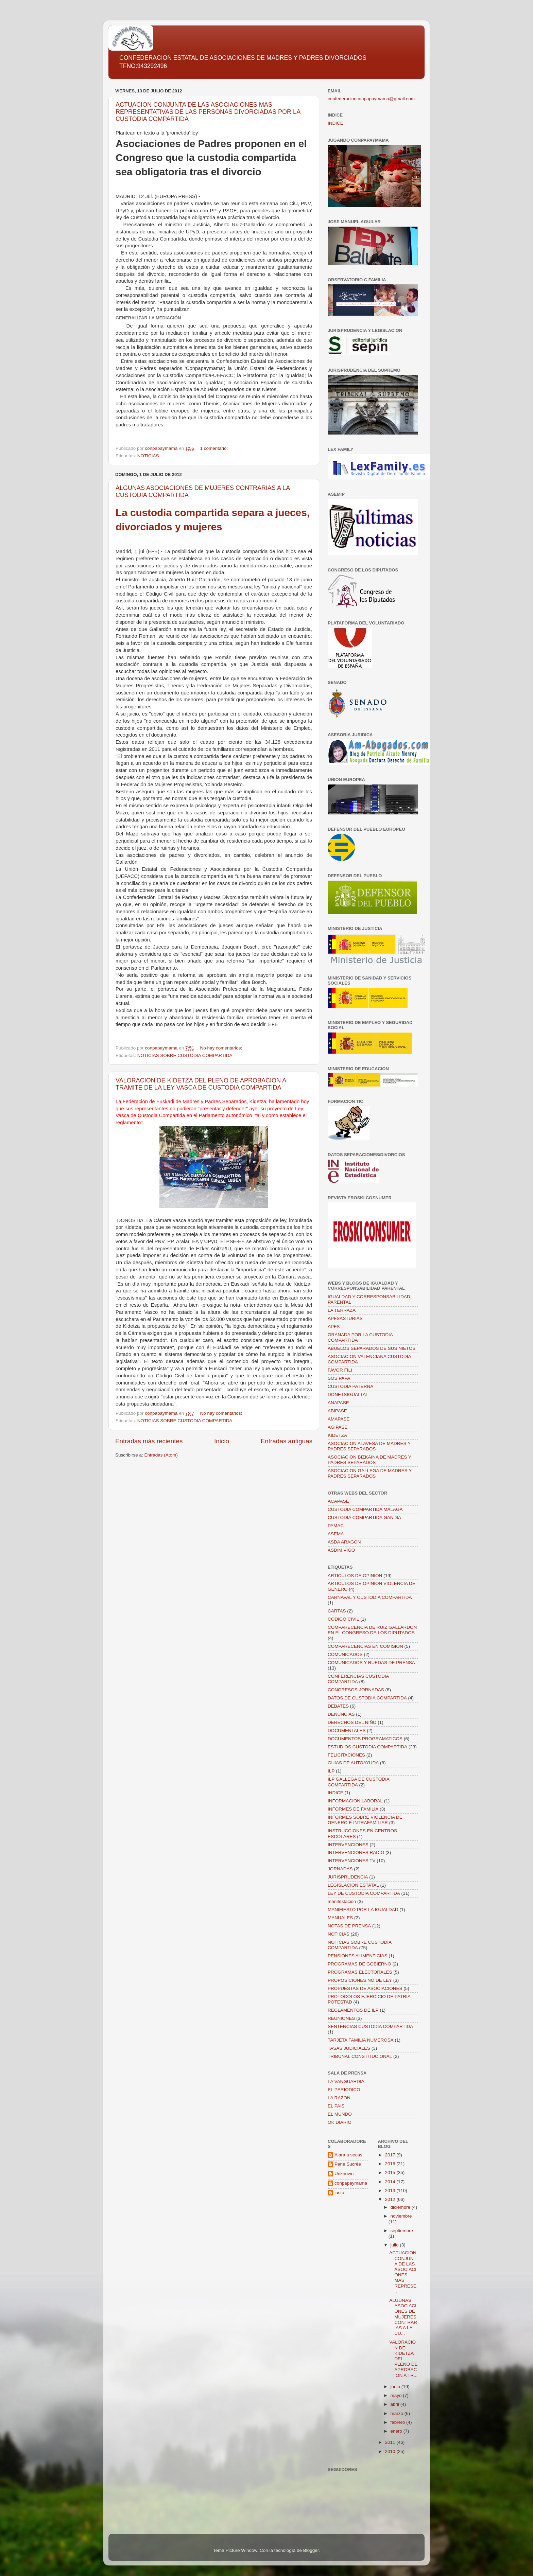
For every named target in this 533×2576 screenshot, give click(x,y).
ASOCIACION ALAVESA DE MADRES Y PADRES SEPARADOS (369, 1446)
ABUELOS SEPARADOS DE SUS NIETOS (371, 1348)
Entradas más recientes (149, 1441)
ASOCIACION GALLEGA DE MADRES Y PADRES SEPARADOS (370, 1473)
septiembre (402, 2230)
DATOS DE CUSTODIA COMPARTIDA (367, 1697)
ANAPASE (338, 1402)
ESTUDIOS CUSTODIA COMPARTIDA (367, 1746)
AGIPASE (337, 1427)
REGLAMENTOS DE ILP (353, 2010)
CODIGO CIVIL (343, 1619)
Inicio (221, 1441)
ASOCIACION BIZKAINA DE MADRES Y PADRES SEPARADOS (369, 1459)
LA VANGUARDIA (346, 2081)
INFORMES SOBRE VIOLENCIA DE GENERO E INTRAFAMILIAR (365, 1820)
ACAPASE (338, 1501)
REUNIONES (341, 2018)
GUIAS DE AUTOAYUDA (353, 1762)
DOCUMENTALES (347, 1730)
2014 (390, 2181)
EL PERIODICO (344, 2089)
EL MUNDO (340, 2114)
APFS (334, 1326)
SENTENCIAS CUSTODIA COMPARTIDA (370, 2026)
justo (339, 2192)
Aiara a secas (348, 2154)
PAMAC (336, 1525)
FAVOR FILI (340, 1370)
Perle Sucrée (347, 2164)
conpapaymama (350, 2183)
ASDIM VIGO (341, 1550)
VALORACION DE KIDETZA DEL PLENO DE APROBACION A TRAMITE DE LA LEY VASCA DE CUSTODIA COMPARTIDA (201, 1084)
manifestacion (342, 1901)
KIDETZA (337, 1435)
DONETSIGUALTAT (348, 1394)
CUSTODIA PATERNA (350, 1386)
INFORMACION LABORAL (355, 1800)
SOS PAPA (339, 1378)
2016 (390, 2163)
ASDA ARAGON (344, 1542)
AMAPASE (338, 1419)
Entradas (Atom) (161, 1455)
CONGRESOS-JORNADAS (356, 1689)
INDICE (335, 123)
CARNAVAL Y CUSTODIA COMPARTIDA (370, 1597)
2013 (390, 2190)
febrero (399, 2422)
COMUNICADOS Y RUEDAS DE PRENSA (371, 1662)
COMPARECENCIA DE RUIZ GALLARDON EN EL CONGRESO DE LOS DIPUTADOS (372, 1630)
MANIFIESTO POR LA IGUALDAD (363, 1909)
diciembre (401, 2207)
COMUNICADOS (345, 1654)
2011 (390, 2442)
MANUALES (340, 1917)
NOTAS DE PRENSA (349, 1925)
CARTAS (337, 1610)
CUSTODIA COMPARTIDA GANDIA (364, 1517)
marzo (398, 2413)
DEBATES (338, 1706)
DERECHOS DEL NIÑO (352, 1722)
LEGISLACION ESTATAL (353, 1885)
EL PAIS (336, 2106)
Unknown (344, 2173)
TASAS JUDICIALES (349, 2048)
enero (397, 2431)
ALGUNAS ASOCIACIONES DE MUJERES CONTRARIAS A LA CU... (403, 2317)
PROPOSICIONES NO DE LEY (360, 1980)
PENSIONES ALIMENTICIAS (358, 1955)
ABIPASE (337, 1410)
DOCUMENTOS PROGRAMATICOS (365, 1738)
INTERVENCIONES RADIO (356, 1852)
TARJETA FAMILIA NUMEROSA (361, 2040)
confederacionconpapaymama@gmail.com (371, 98)
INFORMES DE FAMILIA (353, 1809)
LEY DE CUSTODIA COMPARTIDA (364, 1893)
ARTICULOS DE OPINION (355, 1575)
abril (395, 2404)
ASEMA (336, 1533)
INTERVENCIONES (348, 1844)
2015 (390, 2172)
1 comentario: (214, 448)
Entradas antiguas (286, 1441)
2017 (390, 2154)
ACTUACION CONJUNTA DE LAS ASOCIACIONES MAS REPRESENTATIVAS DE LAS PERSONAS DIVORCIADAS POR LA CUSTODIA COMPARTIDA (208, 111)
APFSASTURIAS (345, 1318)
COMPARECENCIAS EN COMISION (365, 1646)
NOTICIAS (148, 455)
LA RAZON (339, 2097)
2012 (390, 2199)
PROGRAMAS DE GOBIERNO (359, 1963)
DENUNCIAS (341, 1714)
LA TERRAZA (342, 1310)
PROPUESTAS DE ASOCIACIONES (365, 1988)
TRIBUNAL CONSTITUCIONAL (360, 2056)
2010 (390, 2451)
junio (396, 2386)
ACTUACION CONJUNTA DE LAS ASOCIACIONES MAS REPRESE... (403, 2272)
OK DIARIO (339, 2122)
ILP (331, 1771)
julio (395, 2244)
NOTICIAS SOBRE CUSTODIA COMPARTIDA (185, 1055)
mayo (397, 2395)
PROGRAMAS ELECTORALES (360, 1972)
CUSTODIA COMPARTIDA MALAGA (365, 1509)
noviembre (401, 2216)
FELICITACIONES (346, 1755)
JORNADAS (340, 1868)
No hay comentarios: (221, 1048)
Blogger (311, 2550)
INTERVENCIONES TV (352, 1860)
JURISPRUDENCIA (348, 1877)
